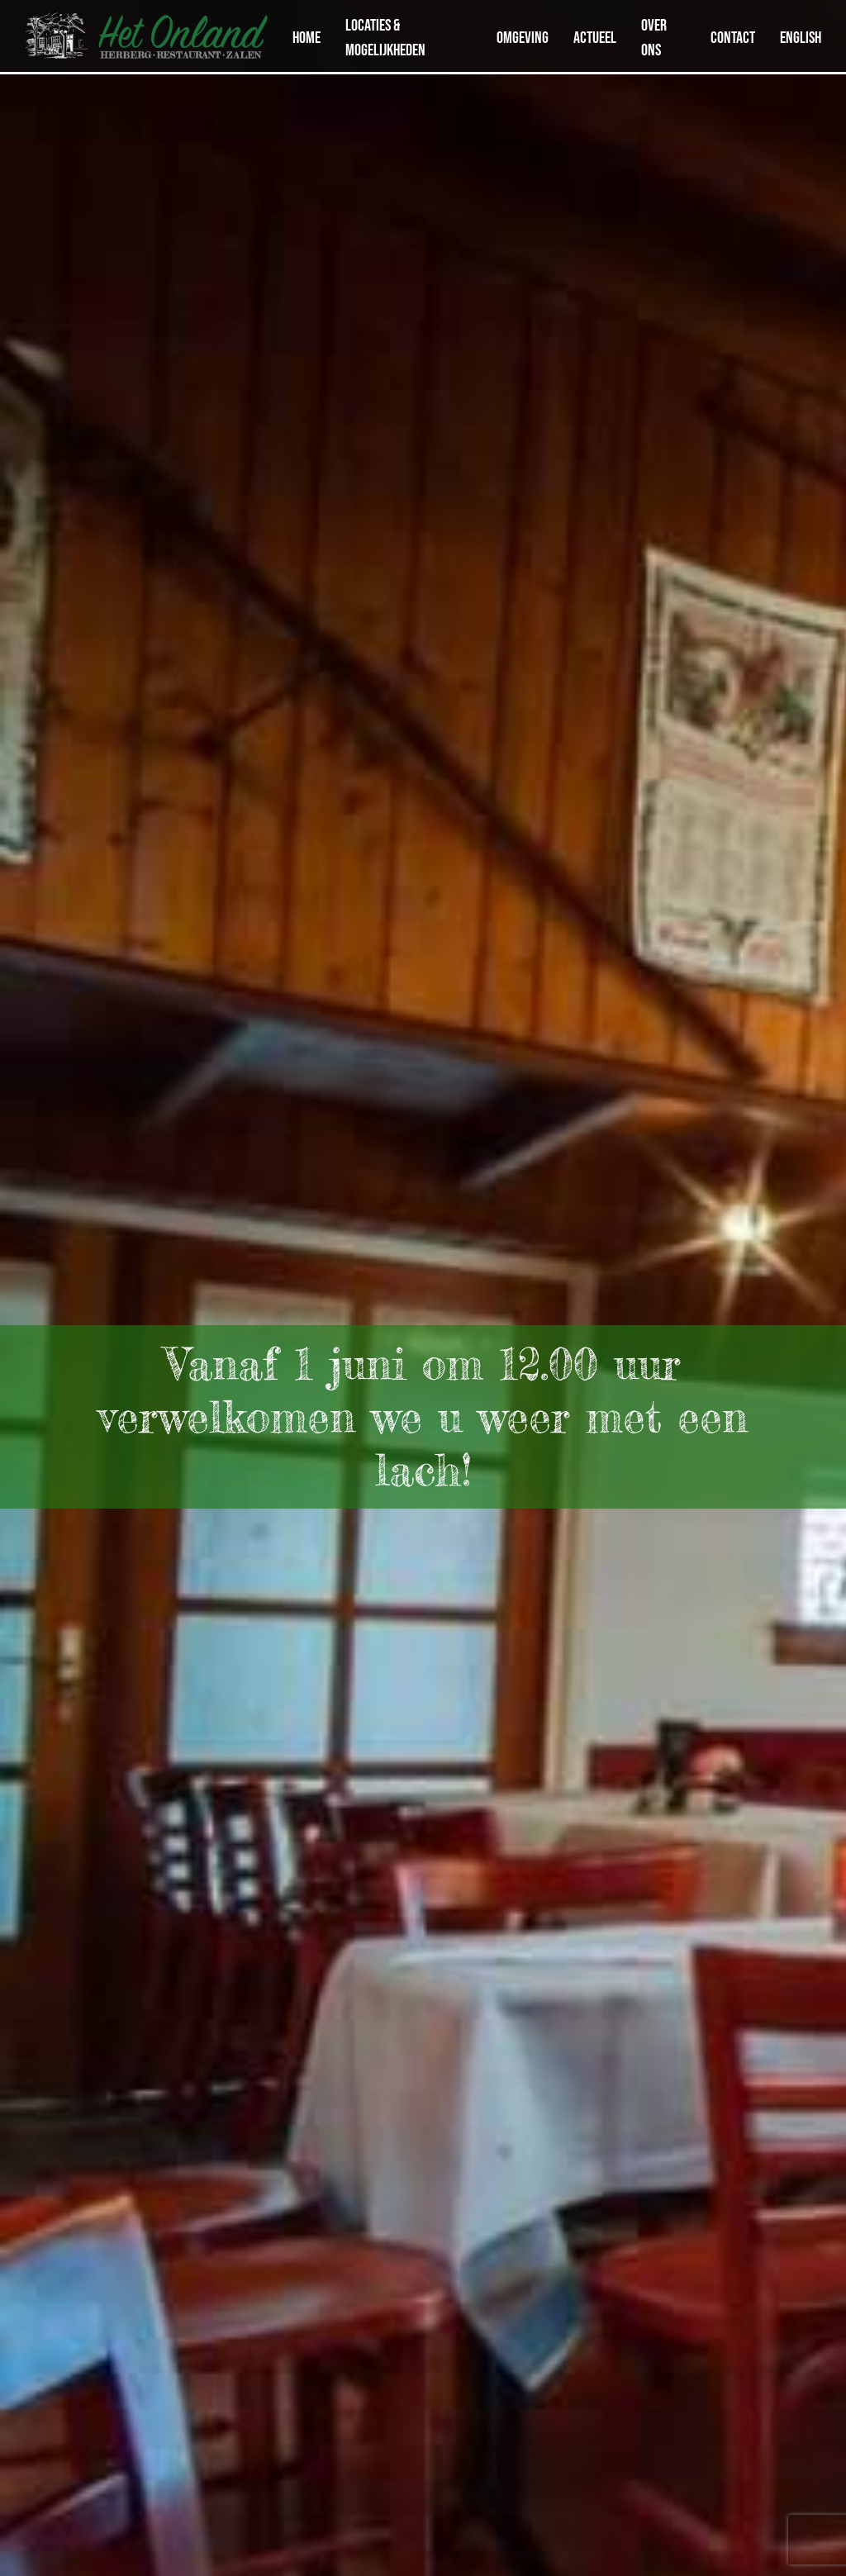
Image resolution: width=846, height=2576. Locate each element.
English (800, 37)
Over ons (654, 37)
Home (306, 37)
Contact (733, 37)
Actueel (594, 37)
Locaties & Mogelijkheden (385, 37)
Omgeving (523, 37)
